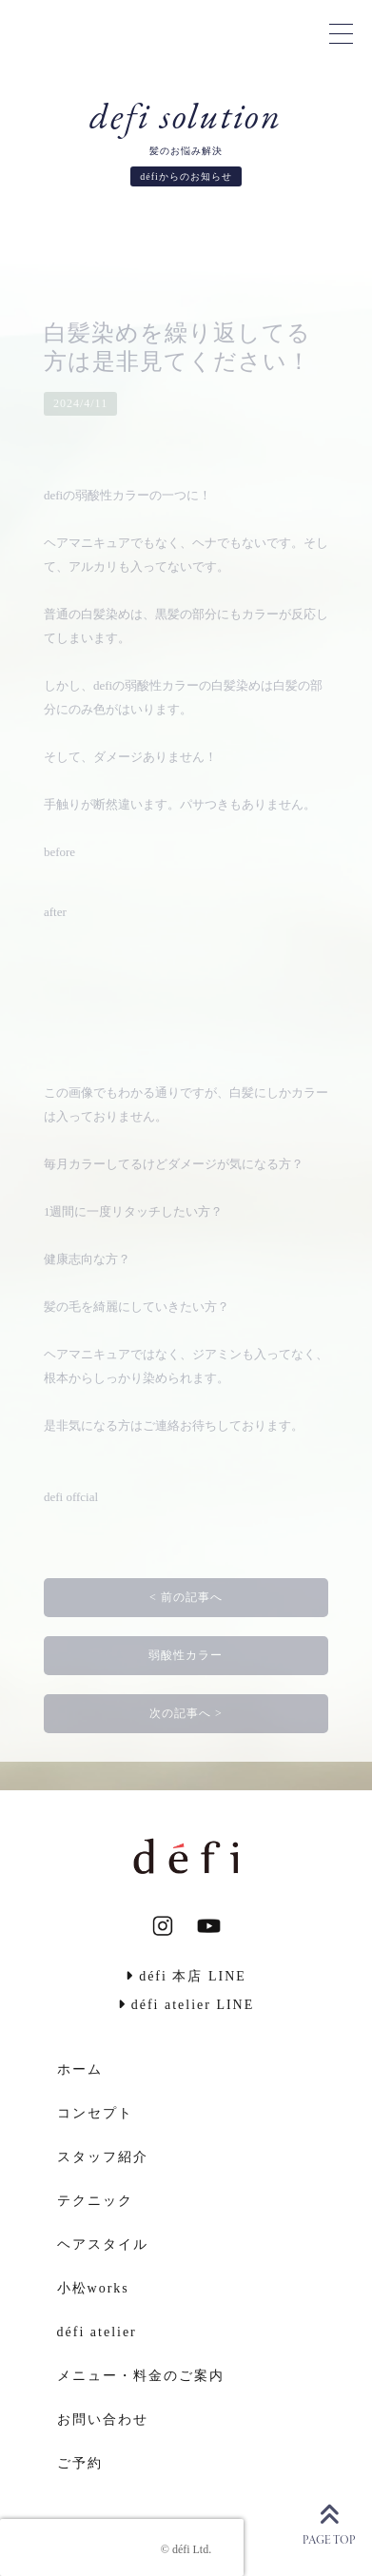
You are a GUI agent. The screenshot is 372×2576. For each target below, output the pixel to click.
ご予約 (80, 2463)
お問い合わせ (102, 2419)
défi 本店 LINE (186, 1976)
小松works (93, 2288)
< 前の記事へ (186, 1597)
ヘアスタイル (102, 2244)
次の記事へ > (186, 1713)
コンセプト (95, 2113)
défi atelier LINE (186, 2005)
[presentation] (122, 2547)
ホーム (80, 2069)
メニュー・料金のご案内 (141, 2376)
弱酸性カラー (185, 1655)
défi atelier (97, 2332)
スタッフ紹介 (102, 2157)
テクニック (95, 2201)
